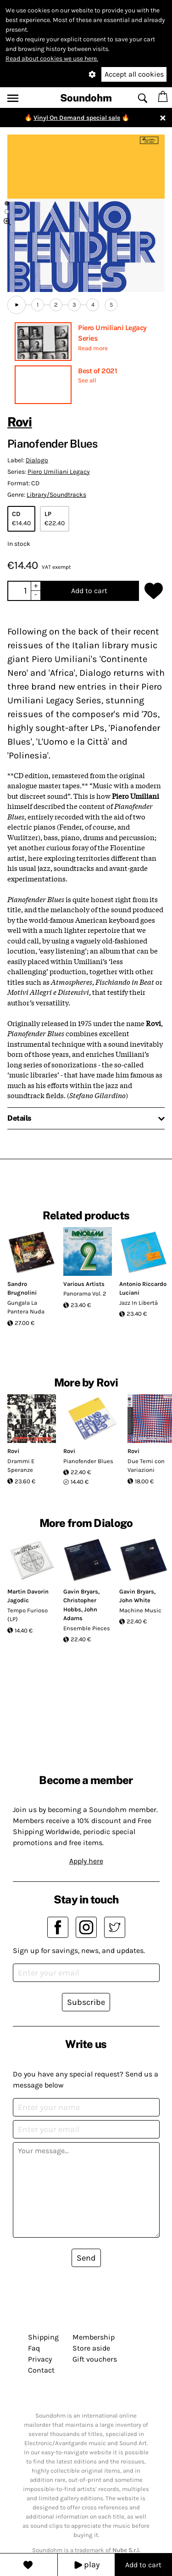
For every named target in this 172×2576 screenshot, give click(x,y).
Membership (93, 2337)
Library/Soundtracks (56, 495)
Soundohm (86, 98)
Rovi (19, 421)
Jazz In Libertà (138, 1302)
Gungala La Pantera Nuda (25, 1307)
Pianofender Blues (88, 1461)
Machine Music (140, 1610)
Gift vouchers (94, 2359)
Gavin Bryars (80, 1591)
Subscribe (86, 2002)
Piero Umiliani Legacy (59, 472)
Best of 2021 (97, 370)
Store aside (91, 2348)
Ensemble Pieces (86, 1628)
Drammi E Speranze (20, 1466)
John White (134, 1600)
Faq (34, 2348)
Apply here (86, 1861)
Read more (93, 348)
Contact (41, 2370)
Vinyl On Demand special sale (76, 118)
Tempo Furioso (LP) (27, 1615)
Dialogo (37, 460)
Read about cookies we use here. (52, 58)
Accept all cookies (134, 74)
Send (86, 2258)
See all (87, 380)
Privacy (40, 2359)
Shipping (43, 2337)
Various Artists (84, 1283)
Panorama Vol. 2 (84, 1293)
